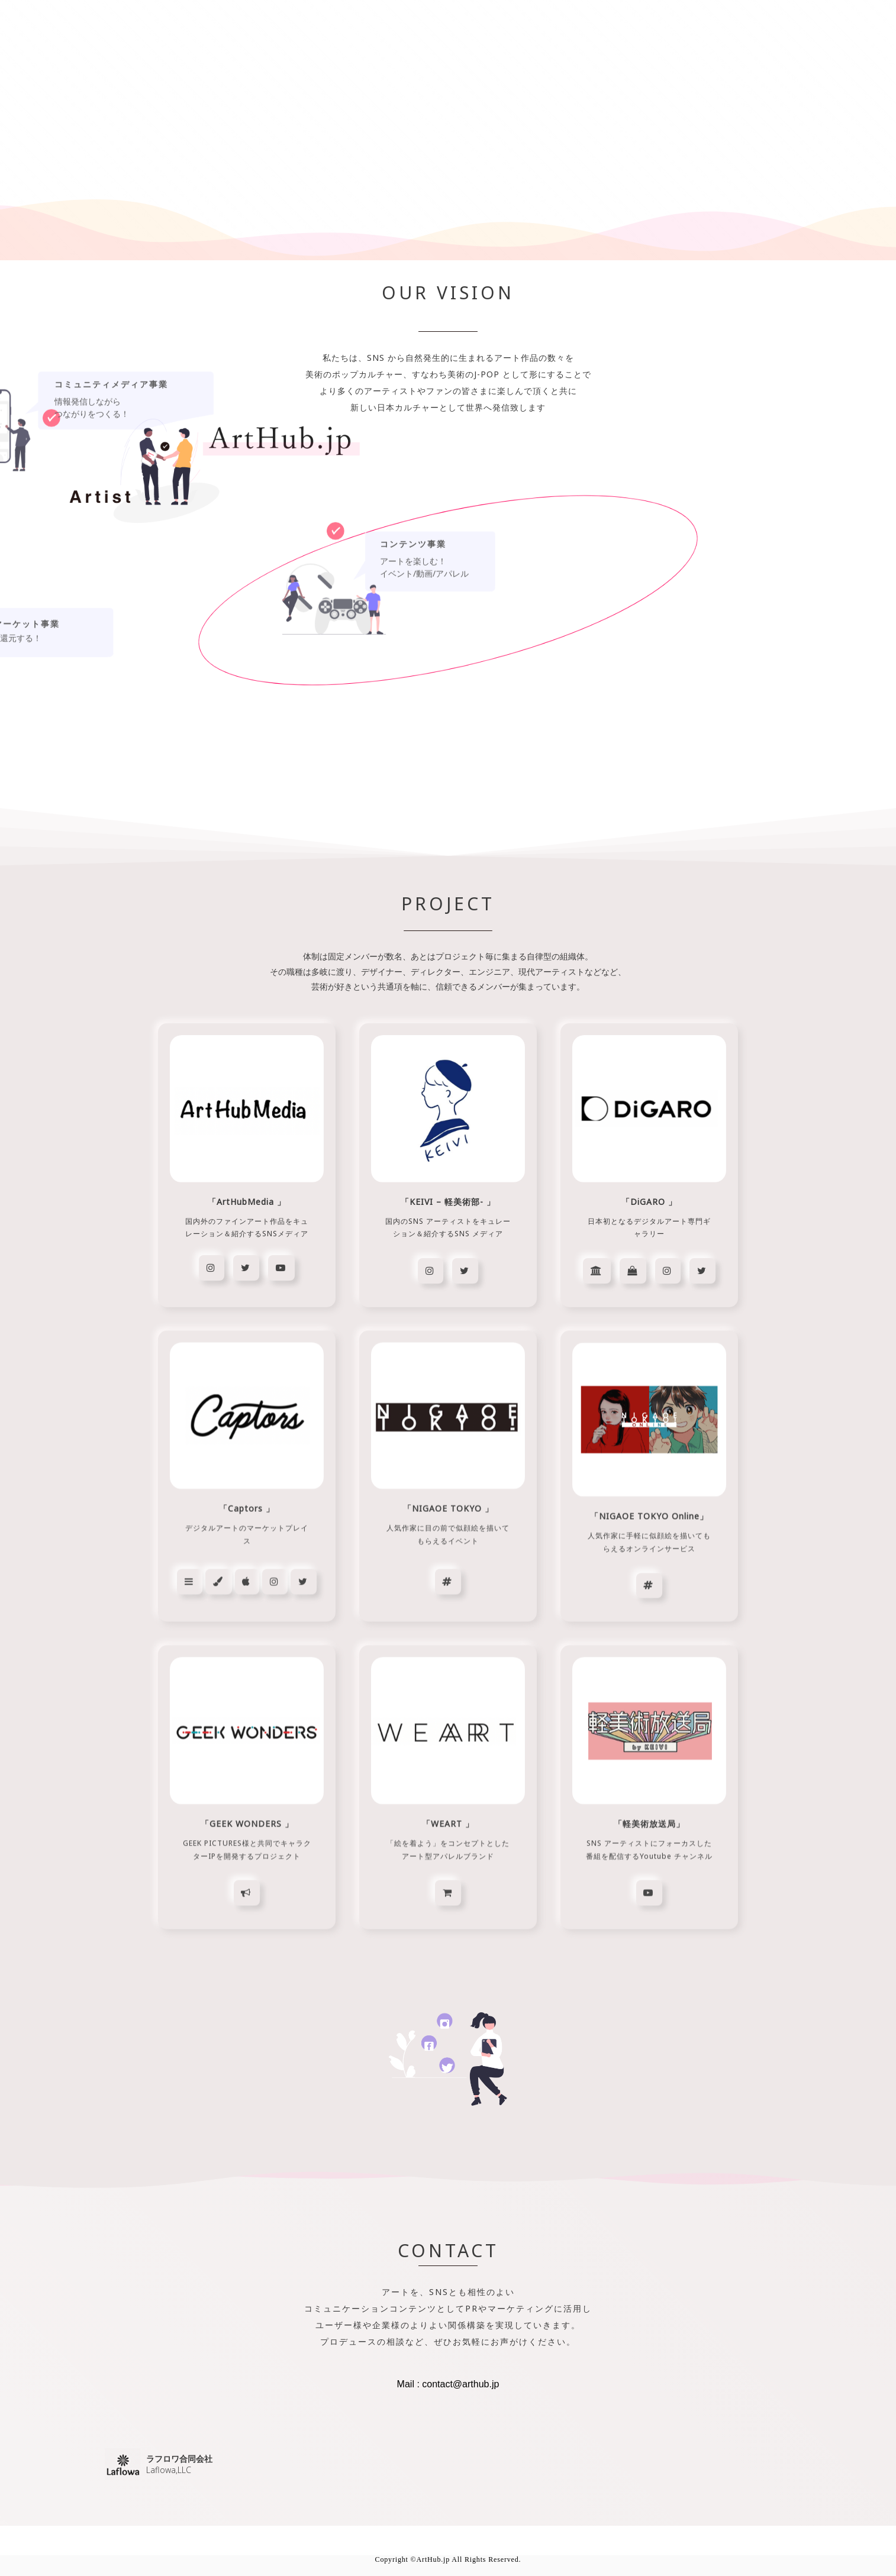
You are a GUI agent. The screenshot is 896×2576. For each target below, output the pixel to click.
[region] (448, 1263)
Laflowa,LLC (168, 2469)
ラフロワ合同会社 (179, 2458)
